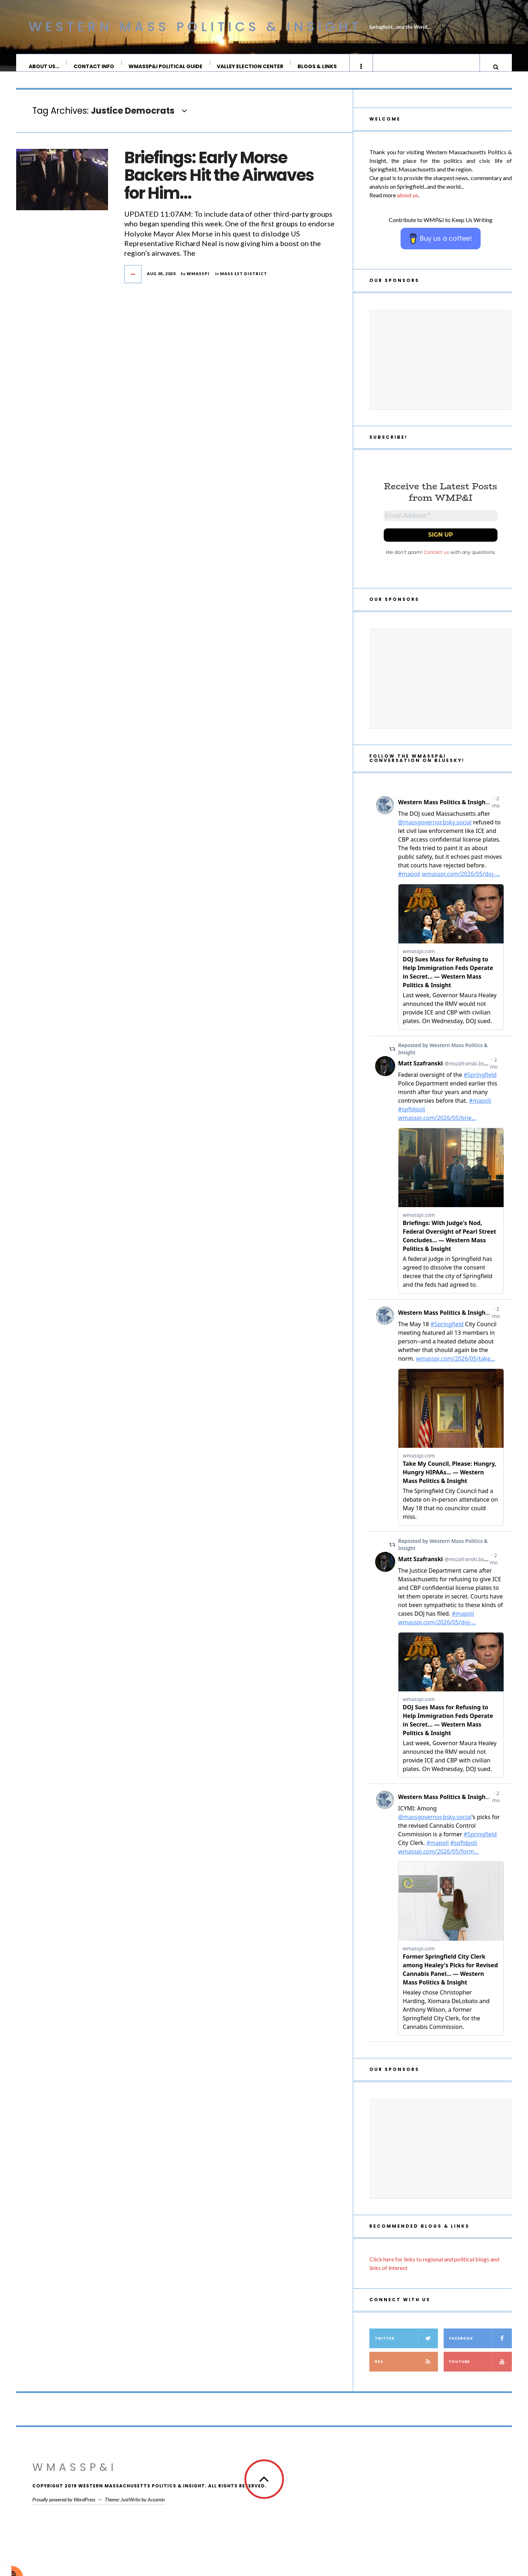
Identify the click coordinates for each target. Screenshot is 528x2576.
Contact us (436, 562)
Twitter (406, 2348)
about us (407, 202)
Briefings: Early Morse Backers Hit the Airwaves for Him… (219, 183)
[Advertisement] (440, 366)
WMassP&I (74, 2477)
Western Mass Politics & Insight (195, 27)
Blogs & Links (317, 66)
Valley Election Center (250, 66)
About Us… (44, 66)
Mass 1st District (243, 280)
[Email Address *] (440, 524)
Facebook (480, 2348)
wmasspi (198, 280)
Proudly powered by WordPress (63, 2509)
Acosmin (156, 2509)
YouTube (480, 2372)
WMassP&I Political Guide (166, 66)
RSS (406, 2372)
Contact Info (94, 66)
